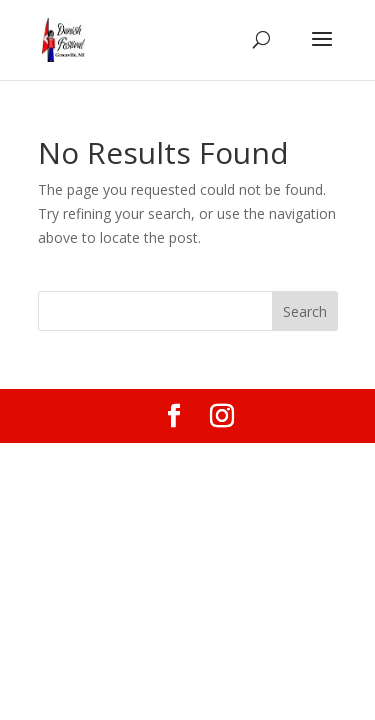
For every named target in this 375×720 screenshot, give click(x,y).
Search (305, 311)
